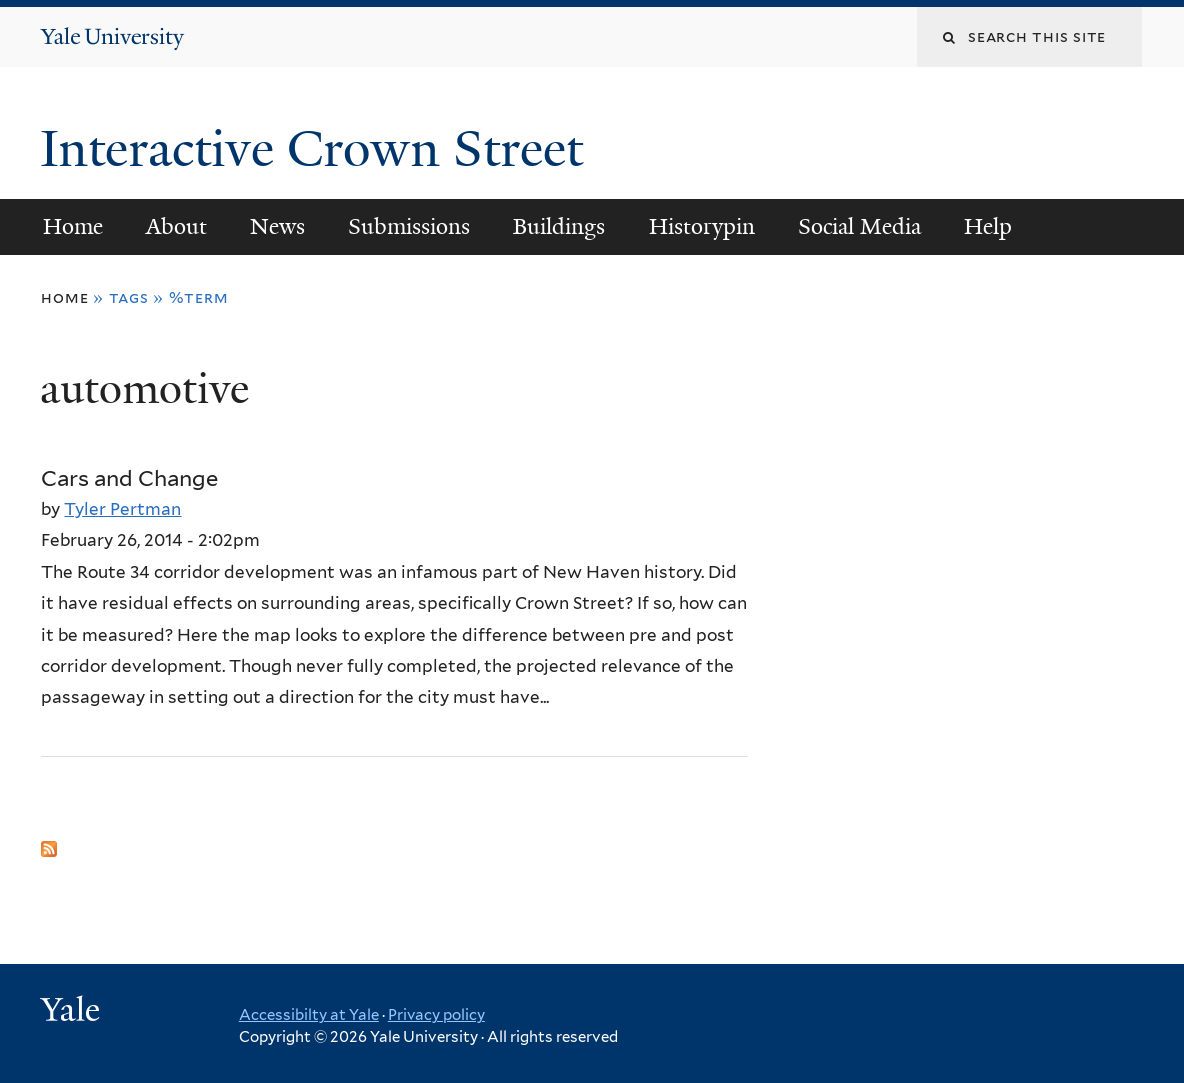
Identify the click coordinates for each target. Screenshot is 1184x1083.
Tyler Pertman (122, 509)
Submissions (409, 226)
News (277, 226)
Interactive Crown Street (318, 149)
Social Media (859, 226)
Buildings (559, 226)
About (176, 226)
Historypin (702, 226)
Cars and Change (129, 478)
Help (988, 226)
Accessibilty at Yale (309, 1015)
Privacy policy (436, 1015)
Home (73, 226)
